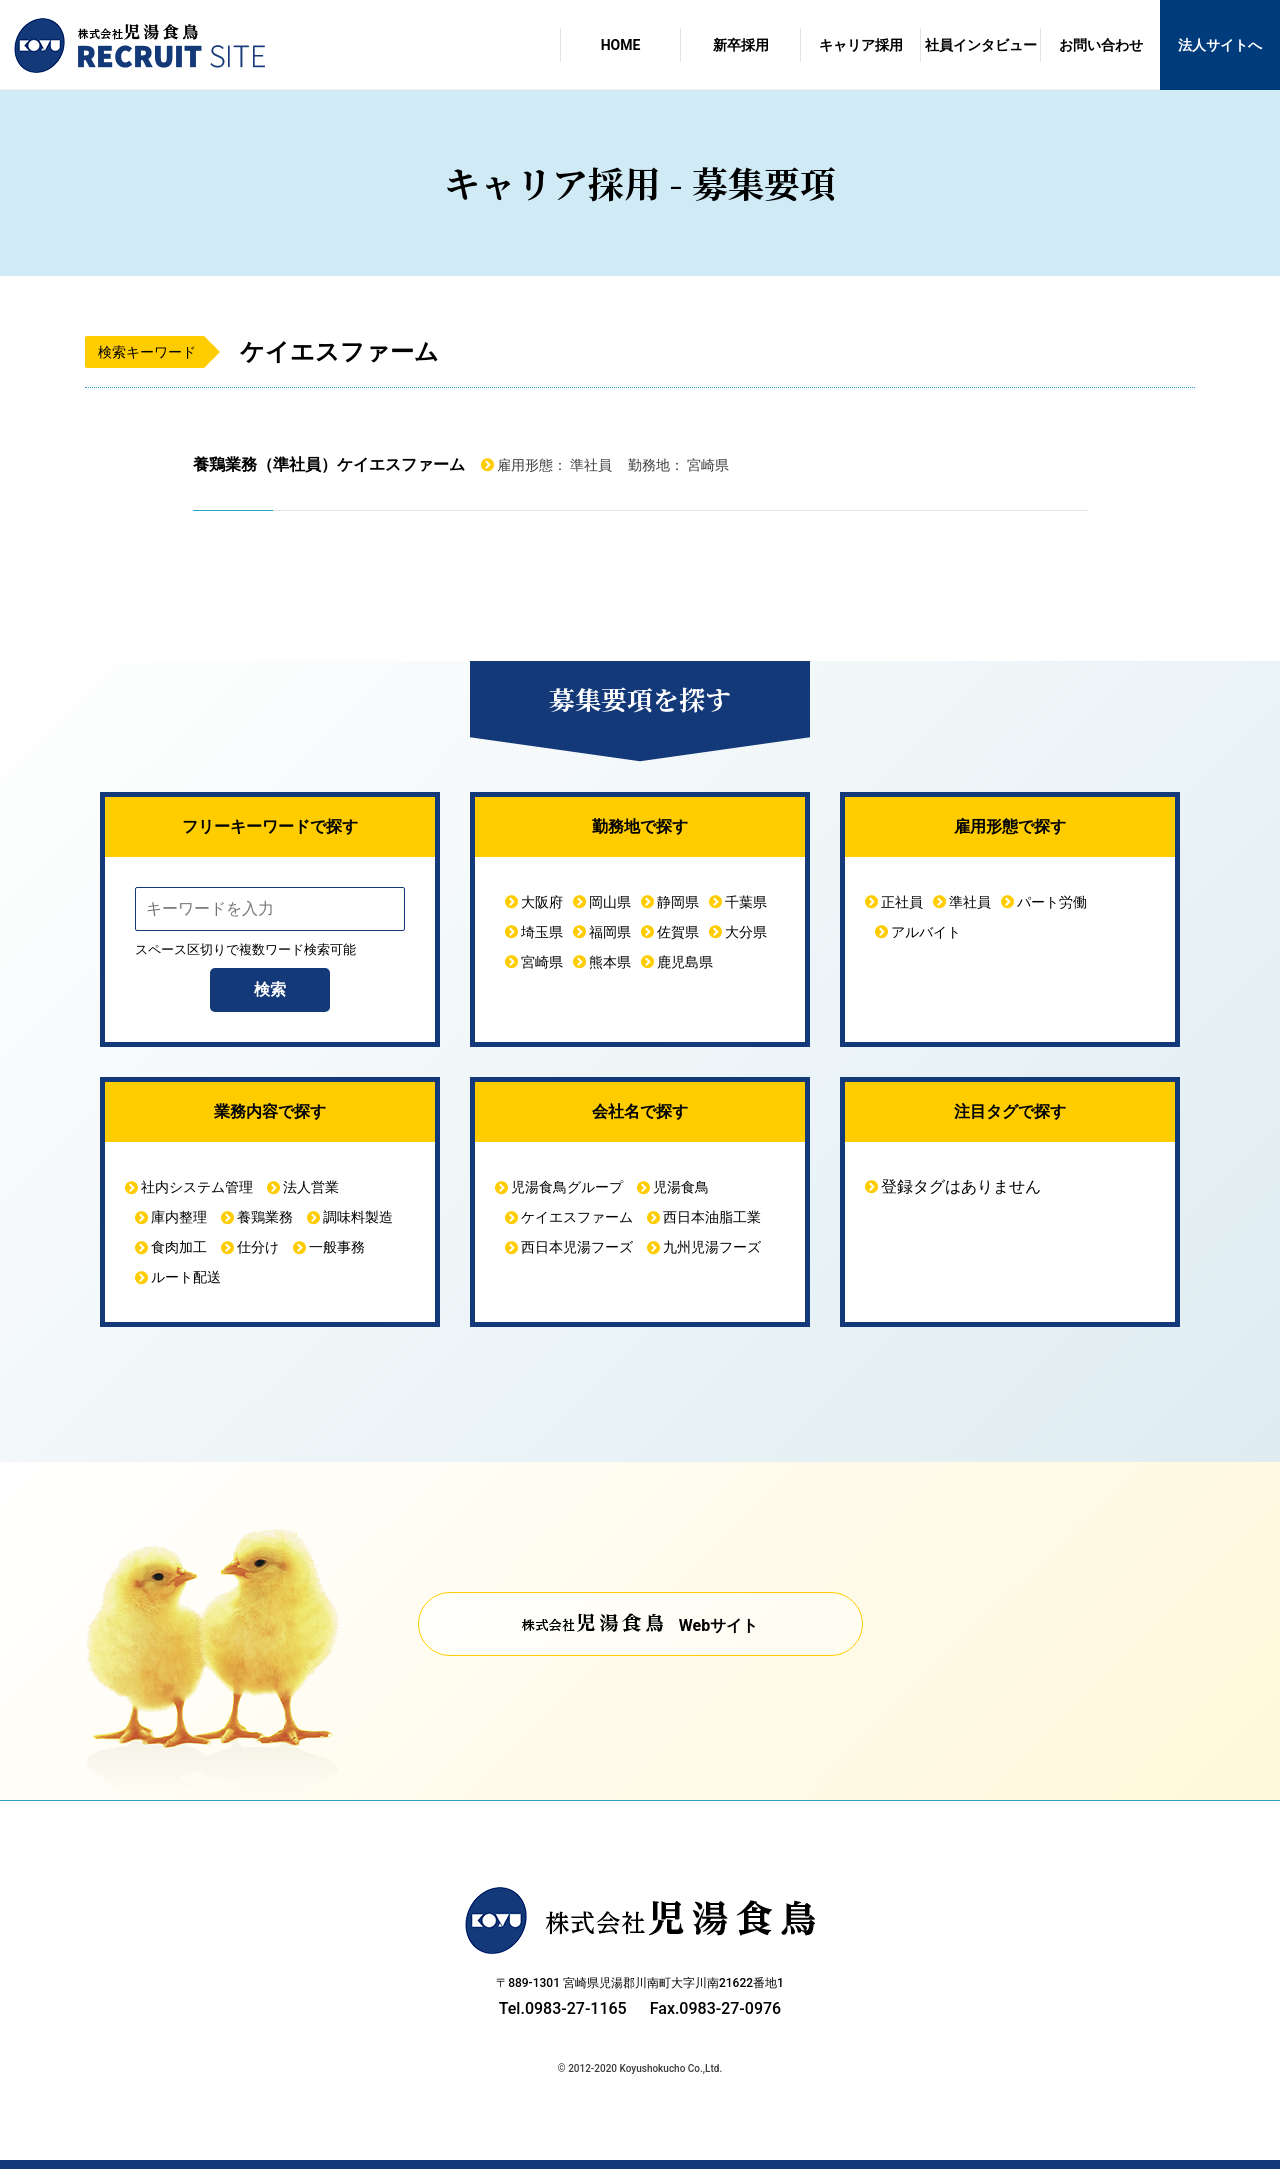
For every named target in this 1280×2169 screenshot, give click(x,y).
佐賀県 (678, 932)
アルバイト (926, 932)
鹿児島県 (685, 962)
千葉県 (746, 902)
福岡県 (610, 932)
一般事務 (337, 1247)
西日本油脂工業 (712, 1217)
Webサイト (718, 1625)
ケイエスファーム (577, 1217)
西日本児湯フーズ (577, 1247)
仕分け (258, 1247)
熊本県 (610, 962)
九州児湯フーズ (712, 1247)
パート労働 (1052, 902)
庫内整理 (179, 1217)
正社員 (902, 902)
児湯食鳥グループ (567, 1187)
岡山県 (610, 902)
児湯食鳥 (681, 1187)
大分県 (746, 932)
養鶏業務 (265, 1217)
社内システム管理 (197, 1187)
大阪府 (542, 902)
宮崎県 (542, 962)
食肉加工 (179, 1247)
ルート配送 (186, 1277)
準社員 (970, 902)
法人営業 (311, 1187)
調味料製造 (358, 1217)
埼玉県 (542, 932)
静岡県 (678, 902)
